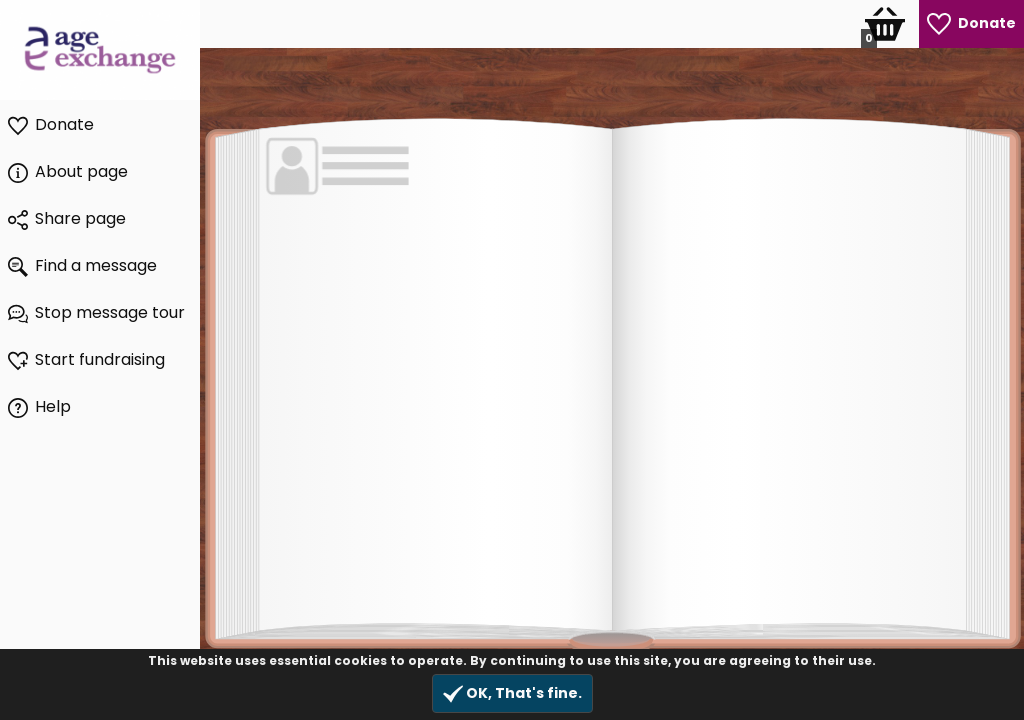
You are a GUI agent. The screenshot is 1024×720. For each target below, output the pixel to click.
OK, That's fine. (512, 693)
